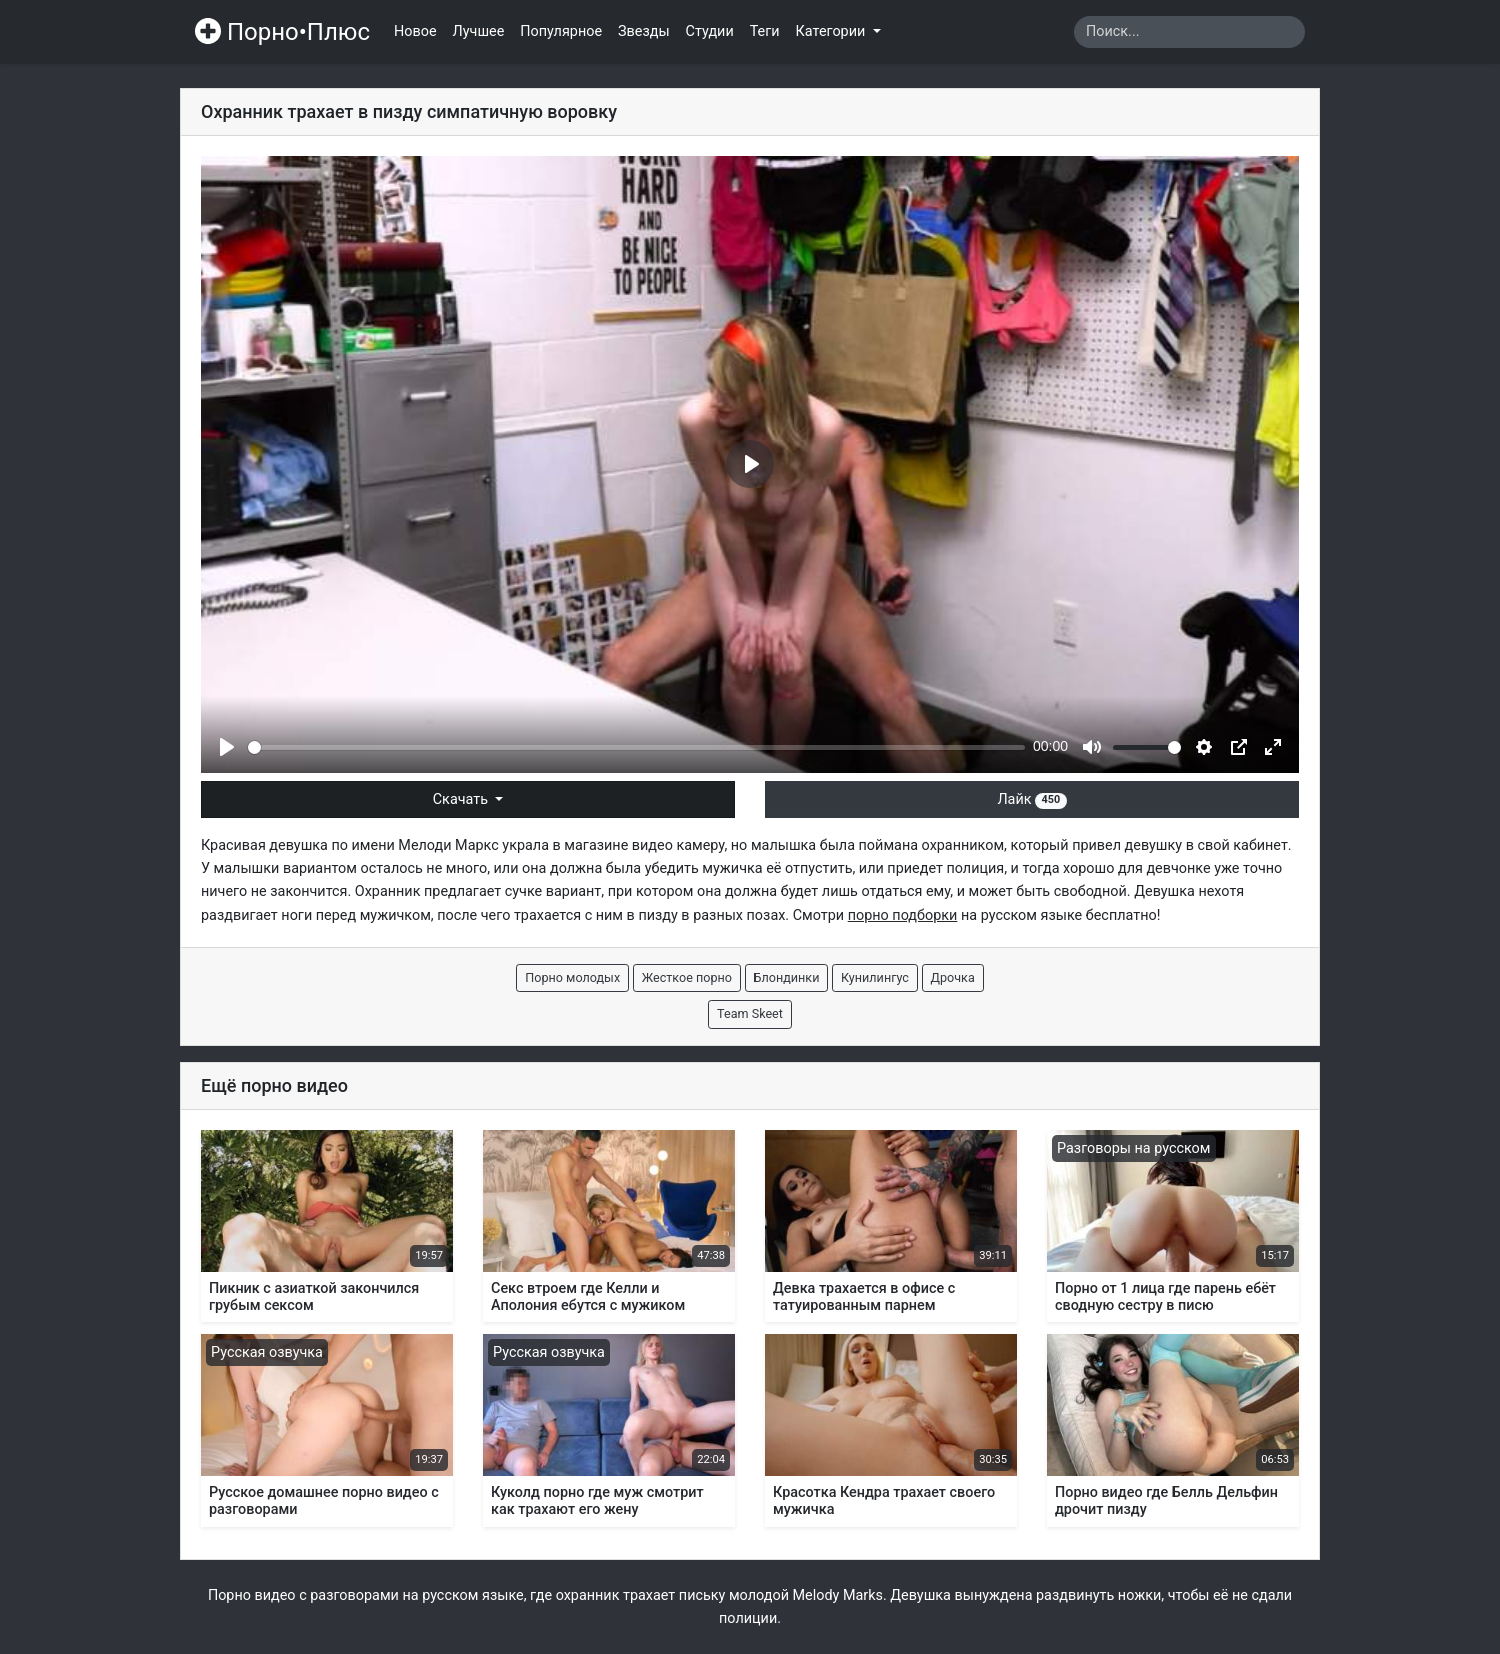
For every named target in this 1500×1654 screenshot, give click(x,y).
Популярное (561, 31)
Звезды (644, 31)
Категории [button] (832, 31)
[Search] (1189, 32)
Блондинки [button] (787, 977)
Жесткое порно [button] (687, 977)
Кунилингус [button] (875, 977)
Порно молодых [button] (572, 977)
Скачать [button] (462, 799)
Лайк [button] (1031, 799)
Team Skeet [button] (750, 1013)
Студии (710, 31)
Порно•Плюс (282, 32)
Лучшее (479, 31)
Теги (765, 31)
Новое (415, 31)
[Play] (227, 747)
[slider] (636, 747)
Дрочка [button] (953, 977)
